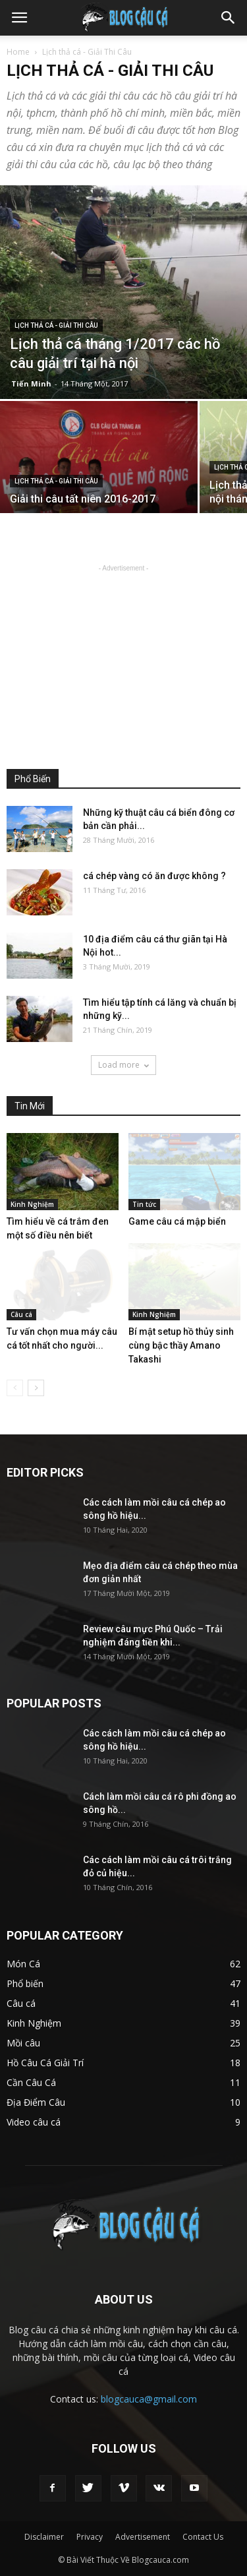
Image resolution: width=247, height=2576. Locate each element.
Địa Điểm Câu (36, 2102)
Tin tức (144, 1204)
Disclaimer (44, 2536)
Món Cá (23, 1963)
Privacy (89, 2536)
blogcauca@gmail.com (149, 2399)
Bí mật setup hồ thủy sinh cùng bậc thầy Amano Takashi (181, 1345)
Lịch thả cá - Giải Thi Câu (56, 325)
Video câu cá (34, 2122)
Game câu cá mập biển (177, 1221)
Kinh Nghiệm (32, 1204)
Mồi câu (23, 2043)
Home (18, 51)
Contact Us (202, 2536)
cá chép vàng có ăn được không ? (154, 876)
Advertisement (142, 2536)
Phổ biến (25, 1983)
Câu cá (21, 1314)
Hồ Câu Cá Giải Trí (45, 2062)
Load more (123, 1064)
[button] (228, 18)
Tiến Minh (31, 383)
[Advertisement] (124, 657)
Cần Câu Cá (31, 2082)
